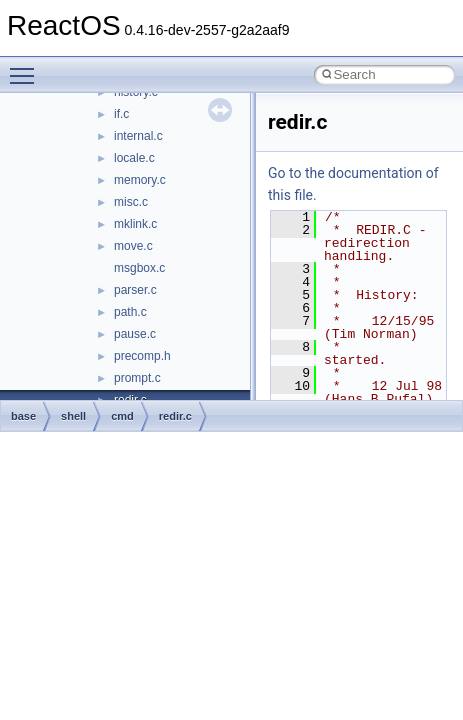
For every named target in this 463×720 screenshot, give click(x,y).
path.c (130, 312)
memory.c (140, 180)
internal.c (138, 136)
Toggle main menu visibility (27, 67)
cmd (122, 416)
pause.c (135, 334)
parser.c (135, 290)
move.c (133, 246)
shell (73, 416)
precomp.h (142, 356)
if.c (121, 114)
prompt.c (137, 378)
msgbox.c (139, 268)
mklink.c (135, 224)
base (23, 416)
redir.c (175, 416)
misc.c (131, 202)
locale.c (134, 158)
